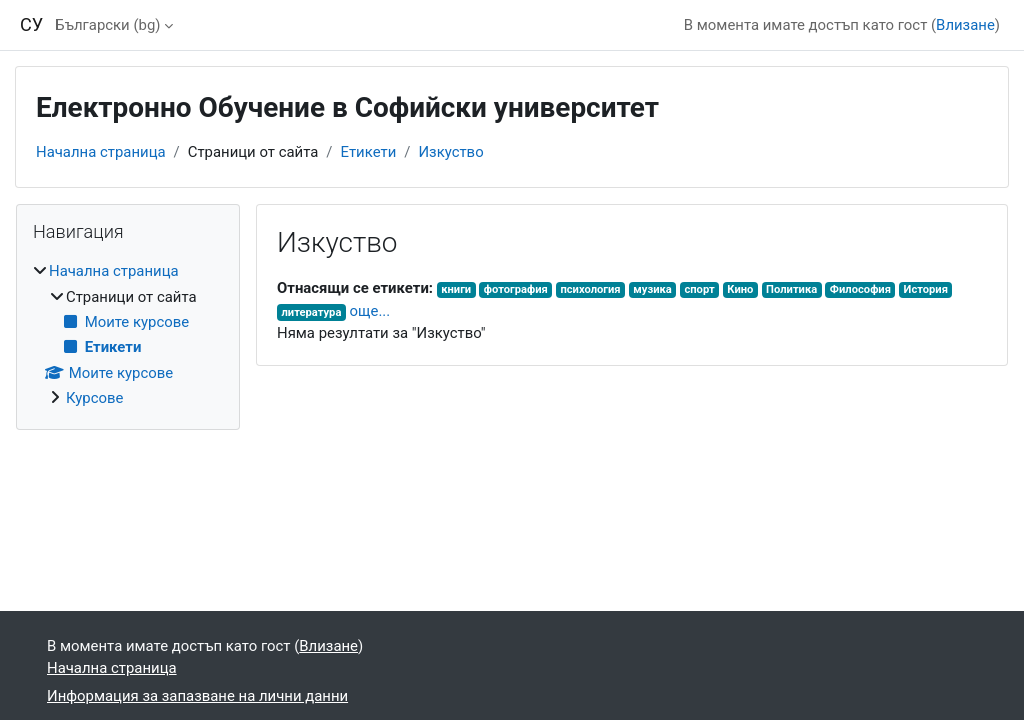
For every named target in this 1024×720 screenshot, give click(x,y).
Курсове (94, 398)
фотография (516, 289)
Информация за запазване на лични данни (197, 696)
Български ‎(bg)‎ (107, 25)
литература (311, 312)
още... (370, 311)
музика (652, 289)
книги (456, 289)
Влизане (965, 25)
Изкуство (450, 152)
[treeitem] (128, 334)
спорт (699, 289)
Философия (860, 289)
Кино (740, 289)
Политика (791, 289)
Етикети (368, 152)
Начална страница (101, 152)
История (926, 289)
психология (590, 289)
